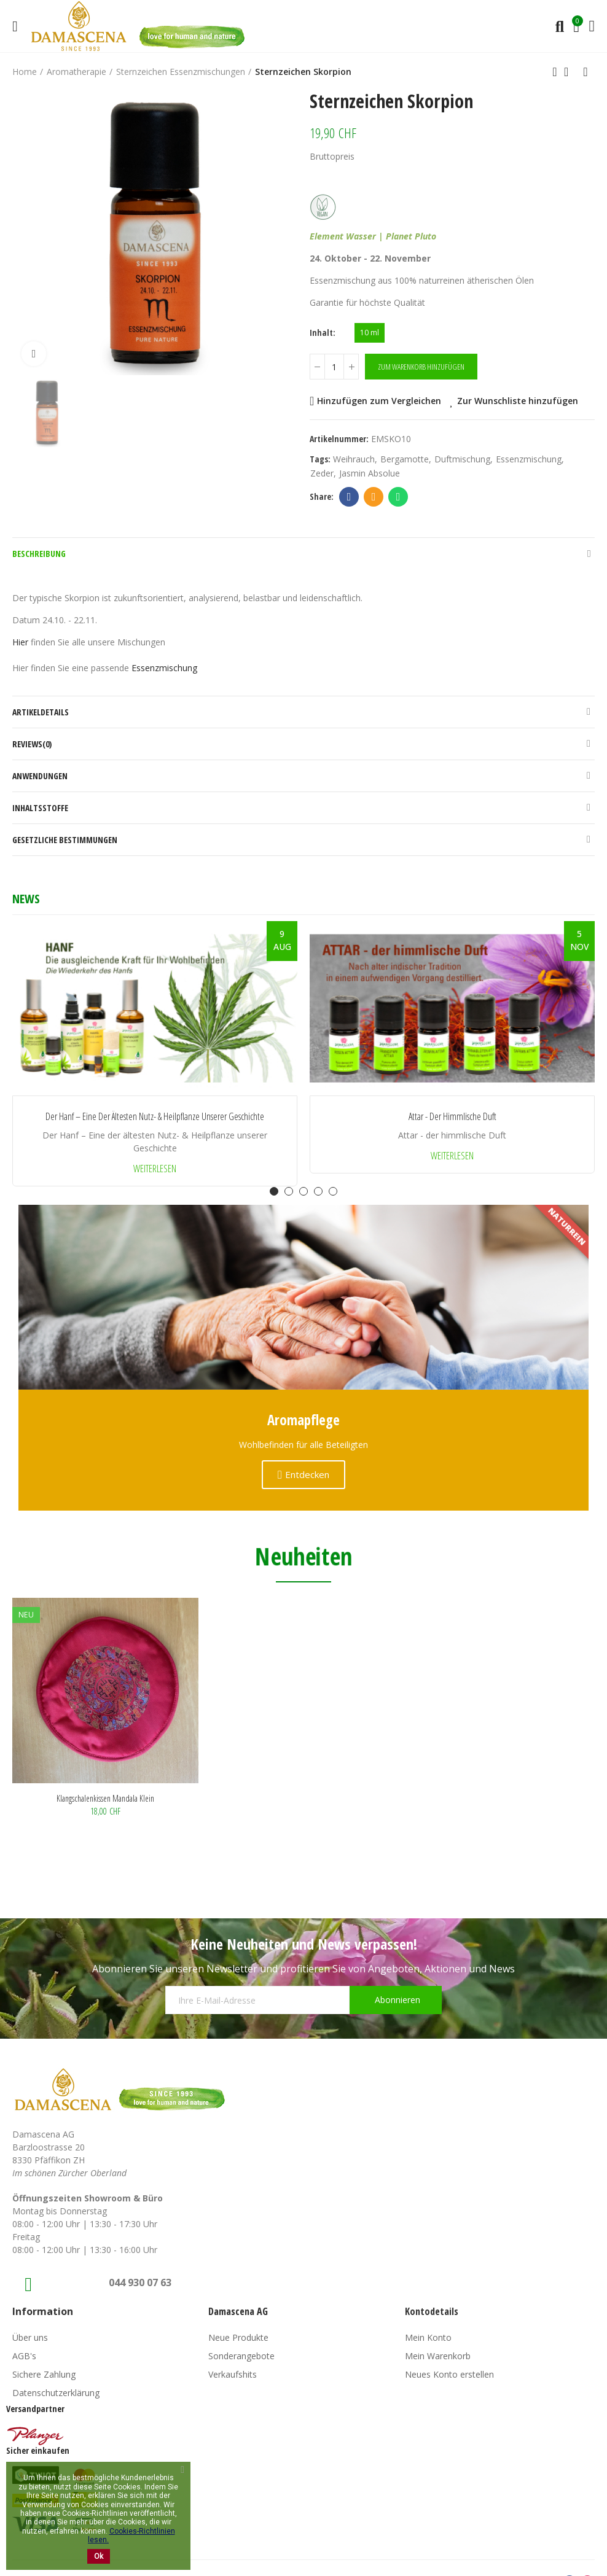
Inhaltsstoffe (40, 808)
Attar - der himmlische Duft (452, 1117)
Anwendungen (40, 776)
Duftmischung (462, 459)
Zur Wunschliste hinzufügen (517, 401)
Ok (98, 2556)
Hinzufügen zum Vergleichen (379, 401)
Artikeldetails (40, 712)
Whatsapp (398, 497)
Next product (585, 72)
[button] (274, 1191)
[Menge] (334, 366)
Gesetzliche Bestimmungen (64, 840)
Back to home (570, 72)
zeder (322, 473)
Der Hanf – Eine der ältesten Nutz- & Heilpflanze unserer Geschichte (154, 1117)
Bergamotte (404, 459)
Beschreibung (39, 553)
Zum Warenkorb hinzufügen (421, 366)
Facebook (349, 497)
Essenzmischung (529, 459)
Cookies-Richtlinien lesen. (131, 2535)
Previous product (555, 72)
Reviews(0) (32, 744)
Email (374, 497)
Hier (20, 642)
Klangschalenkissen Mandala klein (105, 1798)
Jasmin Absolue (369, 473)
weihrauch (354, 459)
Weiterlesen (154, 1168)
